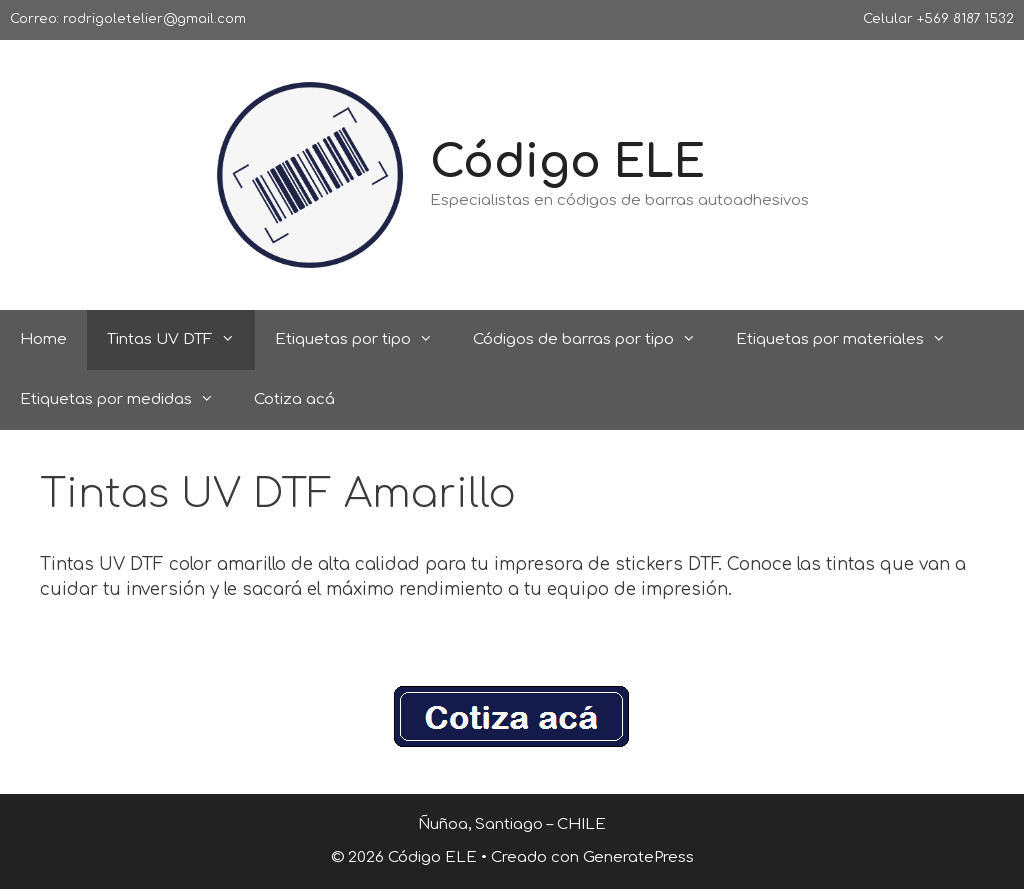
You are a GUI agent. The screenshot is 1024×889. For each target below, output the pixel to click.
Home (43, 339)
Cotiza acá (294, 399)
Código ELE (567, 162)
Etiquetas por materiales (851, 340)
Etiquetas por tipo (364, 340)
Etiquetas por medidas (127, 400)
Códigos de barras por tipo (594, 340)
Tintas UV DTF (181, 340)
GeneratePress (638, 857)
